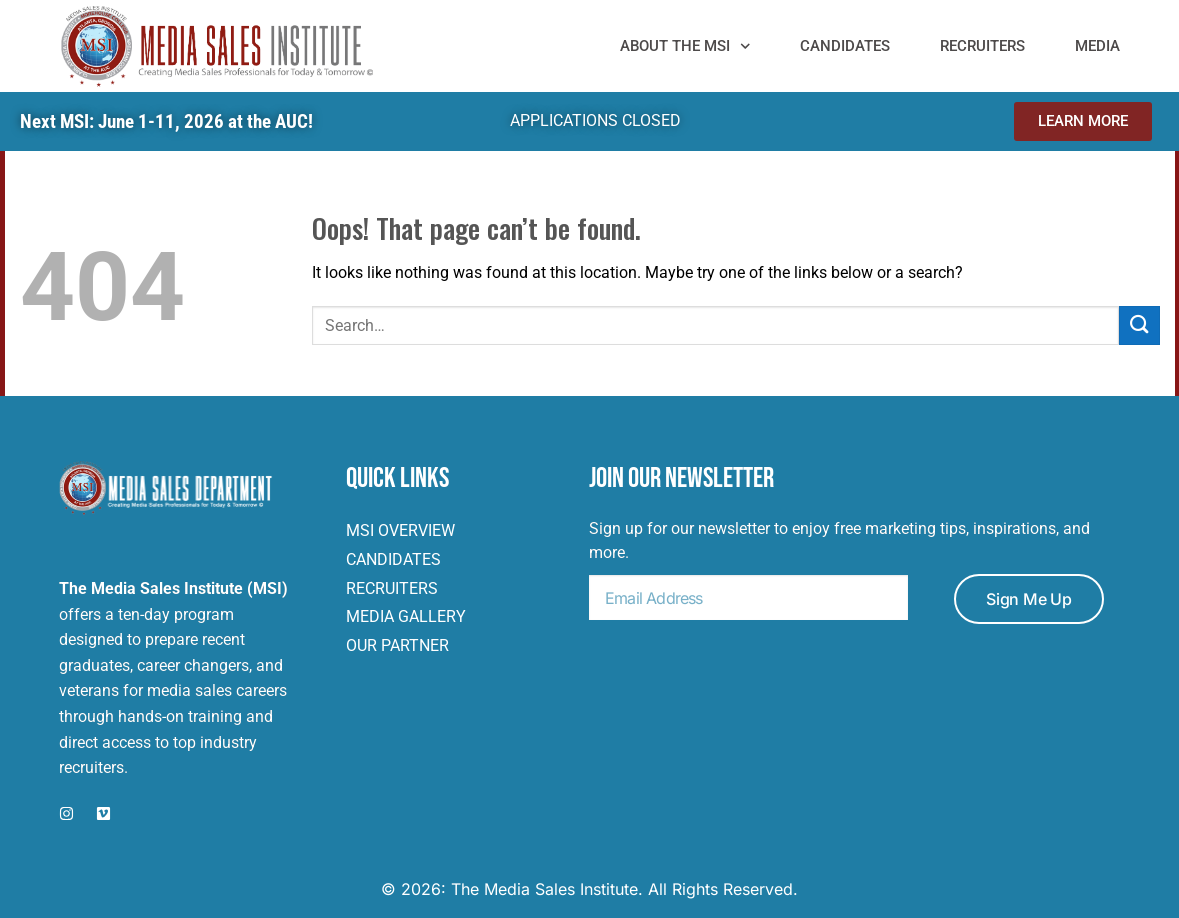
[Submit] (1139, 325)
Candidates (845, 46)
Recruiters (982, 46)
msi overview (400, 530)
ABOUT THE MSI (685, 46)
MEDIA (1097, 46)
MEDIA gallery (406, 616)
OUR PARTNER (397, 645)
